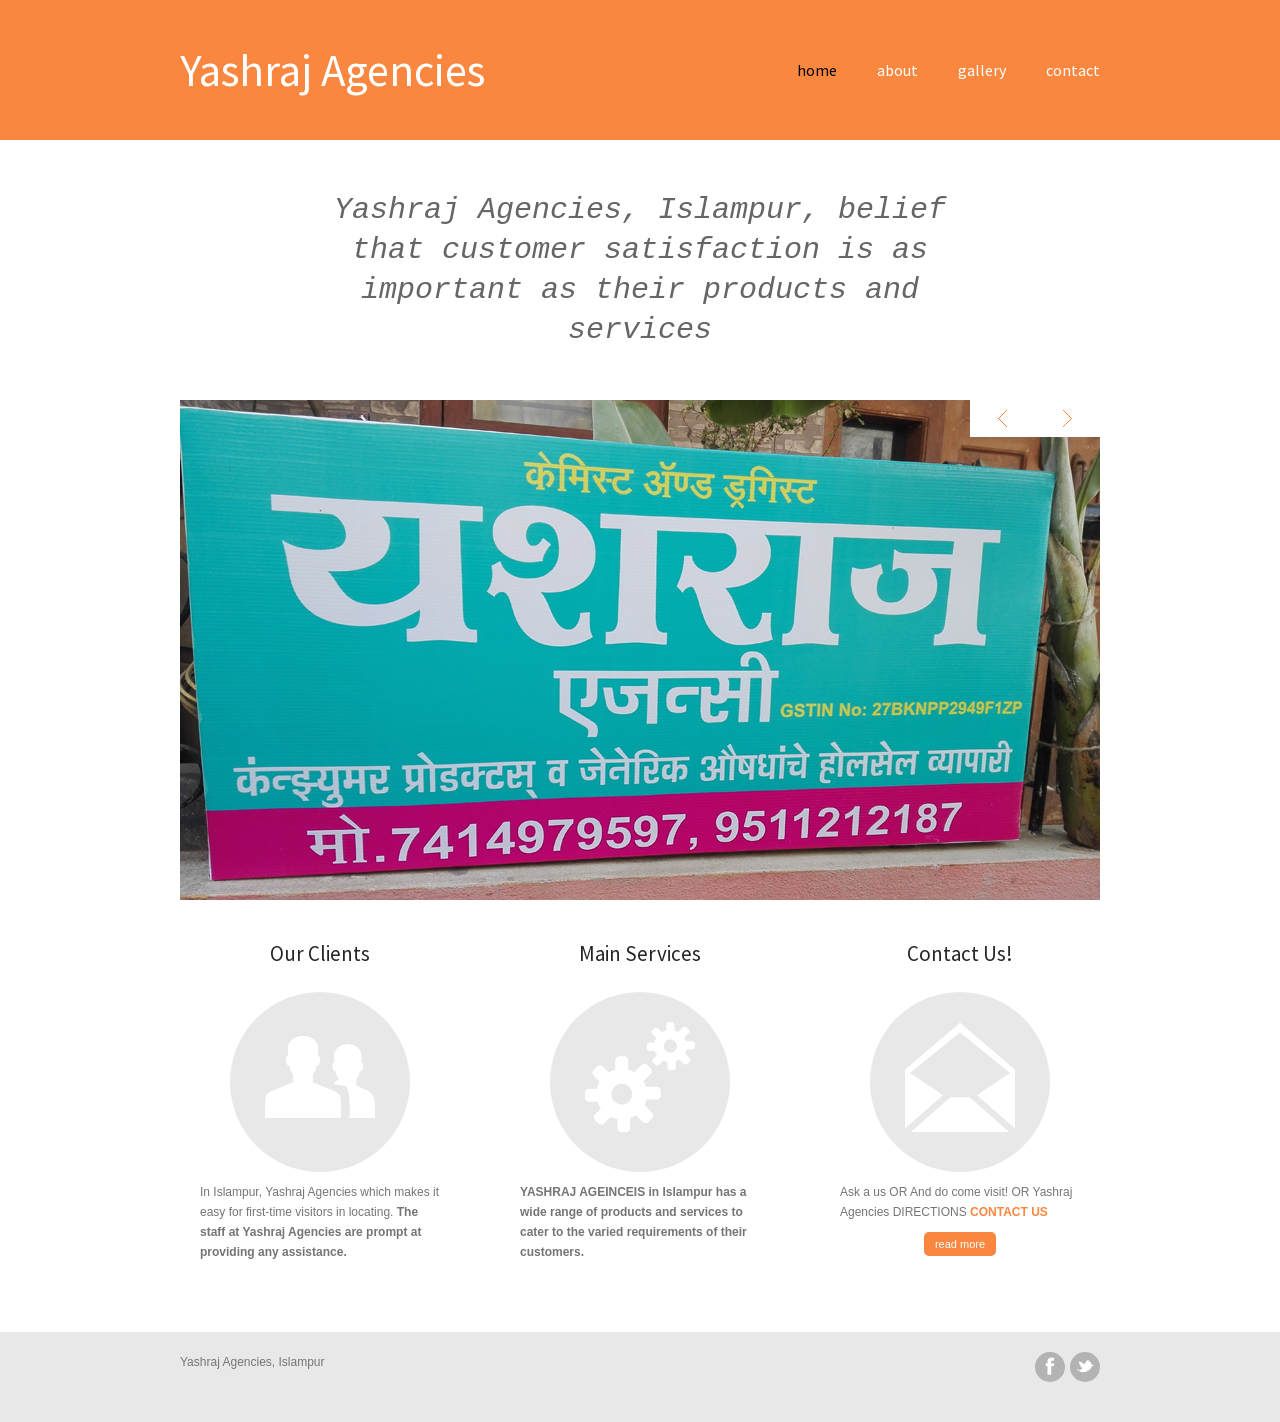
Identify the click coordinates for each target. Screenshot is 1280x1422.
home (817, 70)
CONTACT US (1009, 1212)
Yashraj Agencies (332, 70)
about (897, 70)
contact (1073, 70)
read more (960, 1244)
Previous (1002, 418)
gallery (982, 70)
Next (1067, 418)
